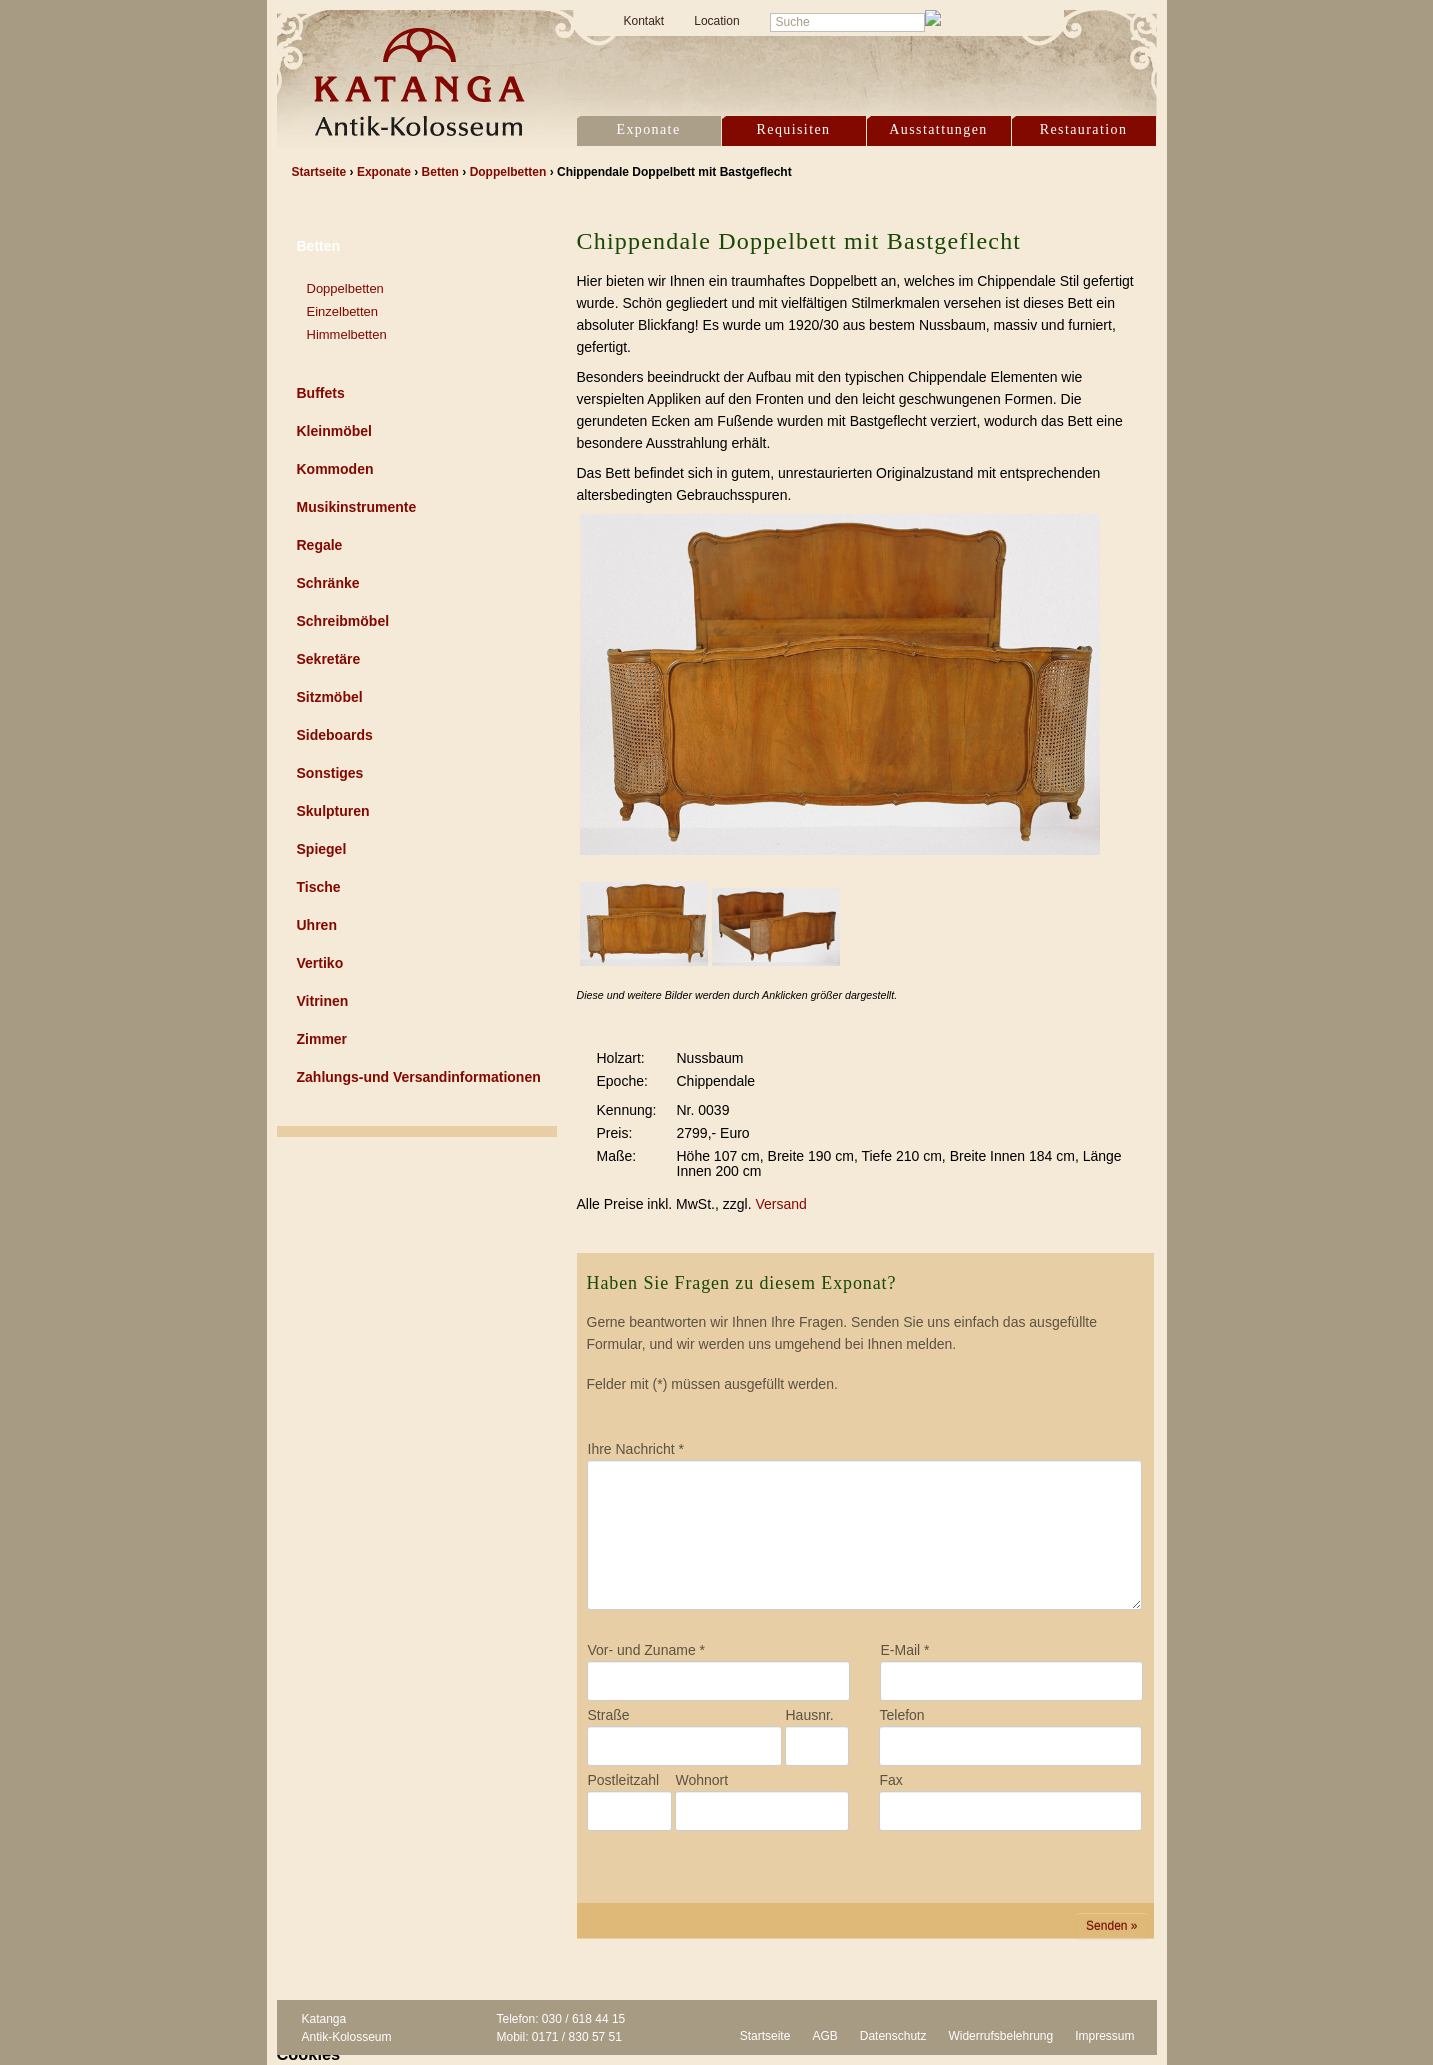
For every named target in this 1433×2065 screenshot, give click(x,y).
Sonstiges (330, 773)
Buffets (321, 393)
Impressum (1104, 2036)
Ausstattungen (938, 129)
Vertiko (320, 963)
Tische (319, 887)
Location (716, 21)
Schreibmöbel (343, 621)
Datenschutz (893, 2036)
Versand (780, 1204)
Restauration (1084, 129)
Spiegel (322, 849)
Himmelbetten (347, 334)
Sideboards (335, 735)
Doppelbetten (345, 288)
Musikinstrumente (357, 507)
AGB (824, 2036)
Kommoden (335, 469)
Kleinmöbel (334, 431)
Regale (320, 545)
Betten (319, 246)
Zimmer (322, 1039)
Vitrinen (323, 1001)
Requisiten (794, 129)
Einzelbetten (343, 311)
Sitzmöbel (330, 697)
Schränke (328, 583)
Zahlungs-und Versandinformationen (419, 1077)
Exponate (648, 129)
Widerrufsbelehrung (1000, 2036)
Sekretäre (329, 659)
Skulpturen (333, 811)
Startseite (765, 2036)
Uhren (317, 925)
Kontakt (644, 21)
